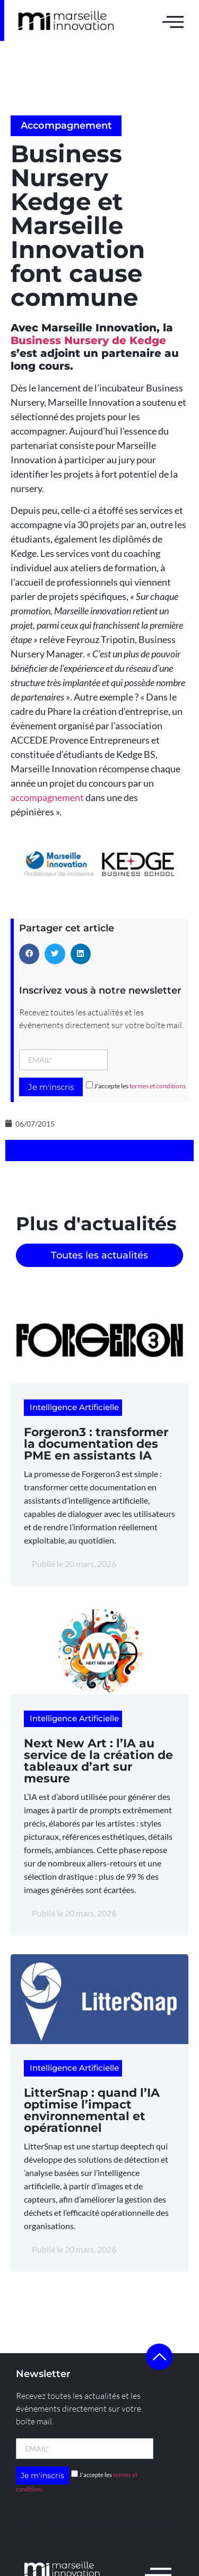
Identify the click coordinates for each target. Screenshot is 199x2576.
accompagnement (47, 797)
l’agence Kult (102, 2525)
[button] (29, 954)
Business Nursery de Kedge (88, 340)
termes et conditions (157, 1086)
